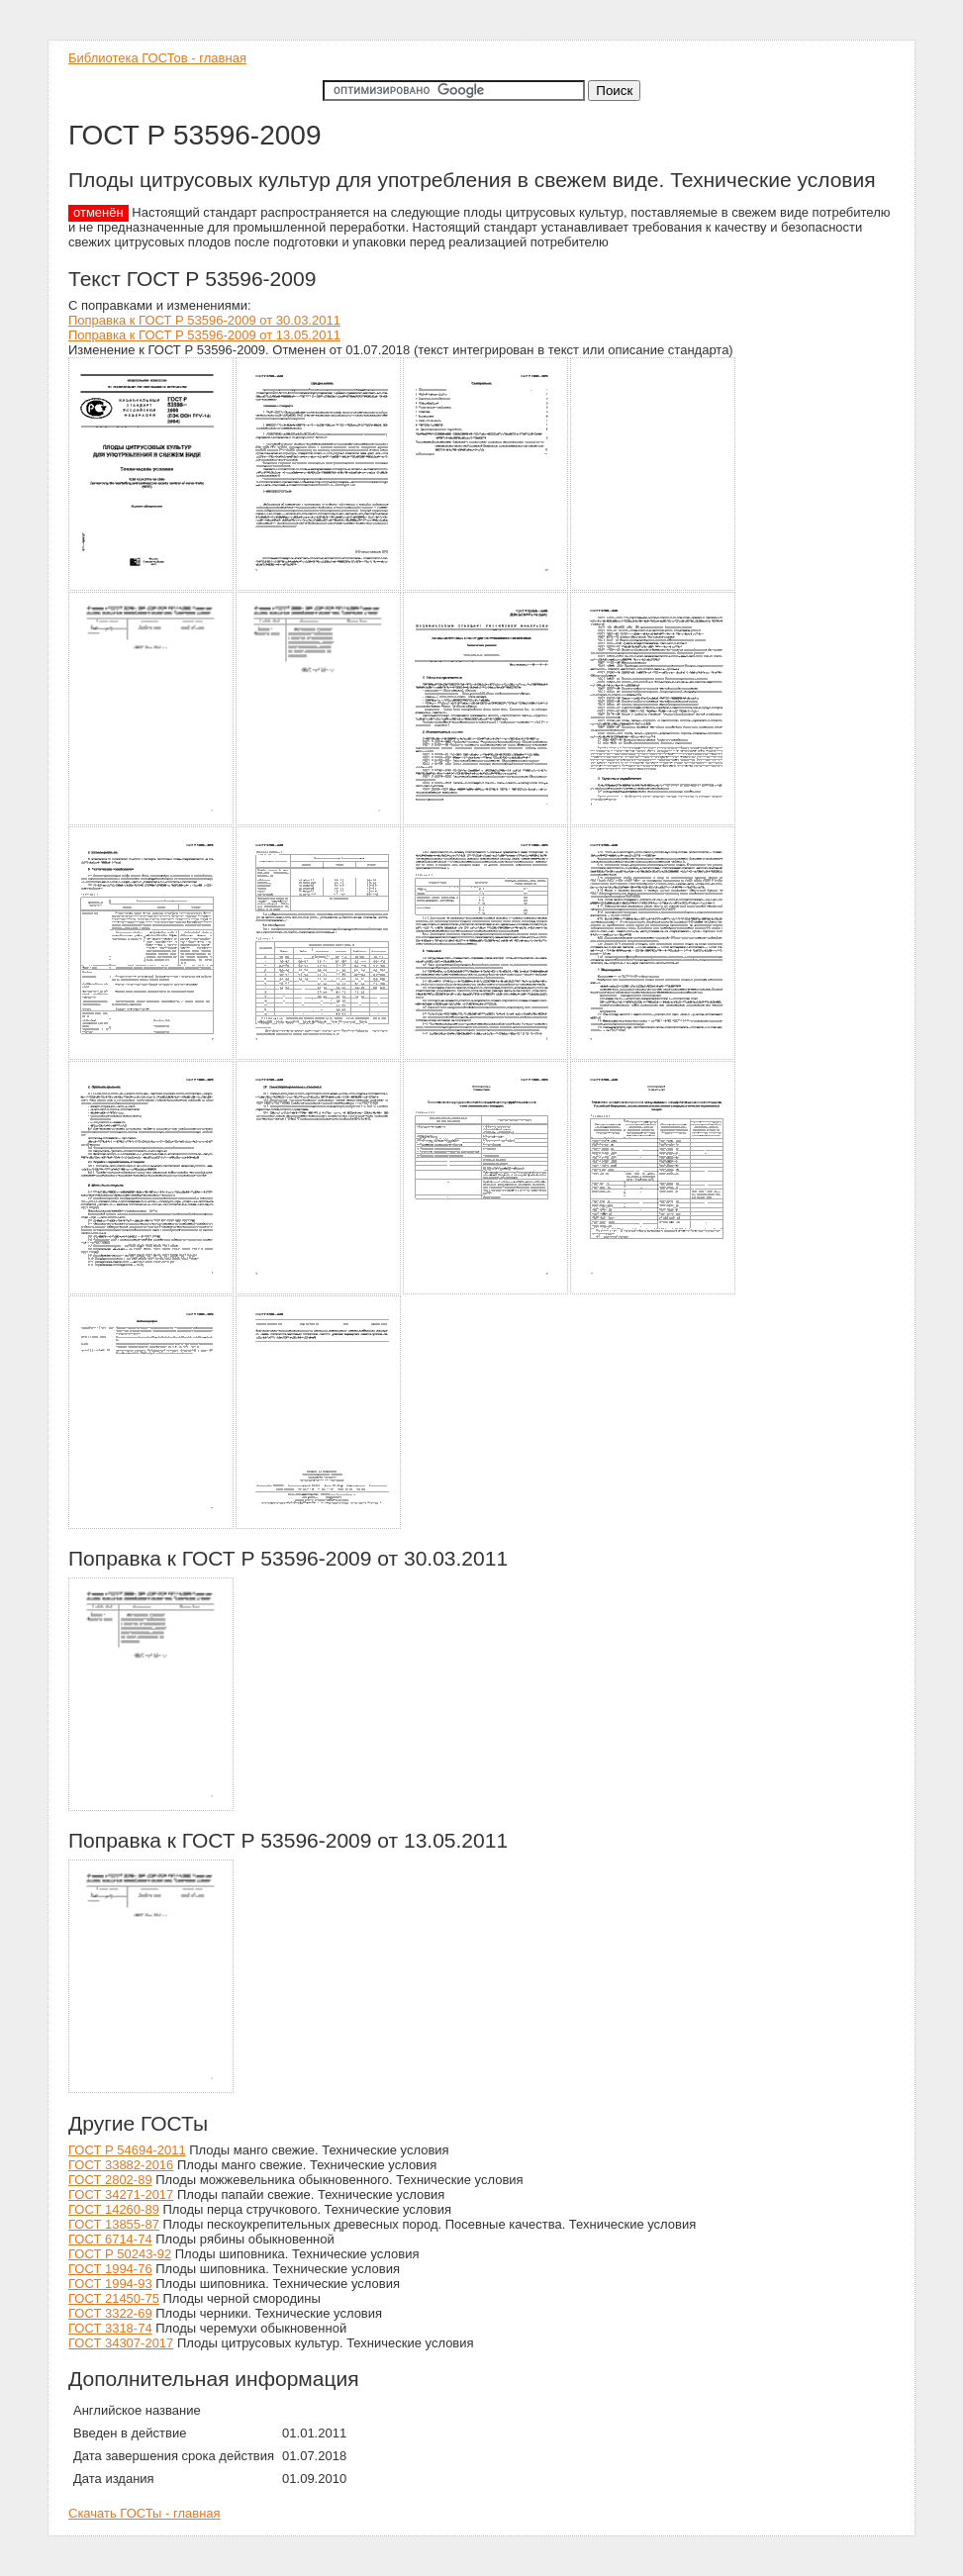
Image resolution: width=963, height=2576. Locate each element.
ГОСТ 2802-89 (110, 2179)
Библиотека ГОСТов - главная (157, 57)
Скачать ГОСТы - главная (144, 2513)
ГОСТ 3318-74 (110, 2328)
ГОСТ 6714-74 (110, 2239)
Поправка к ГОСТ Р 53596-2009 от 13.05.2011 (204, 335)
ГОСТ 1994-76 (110, 2268)
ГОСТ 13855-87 (113, 2224)
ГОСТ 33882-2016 (120, 2164)
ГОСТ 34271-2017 (120, 2194)
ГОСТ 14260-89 (113, 2209)
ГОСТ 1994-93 (110, 2283)
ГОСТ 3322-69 (110, 2313)
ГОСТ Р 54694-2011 (127, 2150)
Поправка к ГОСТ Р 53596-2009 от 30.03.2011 (204, 320)
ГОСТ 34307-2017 (120, 2343)
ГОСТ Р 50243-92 (119, 2253)
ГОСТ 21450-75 (113, 2298)
